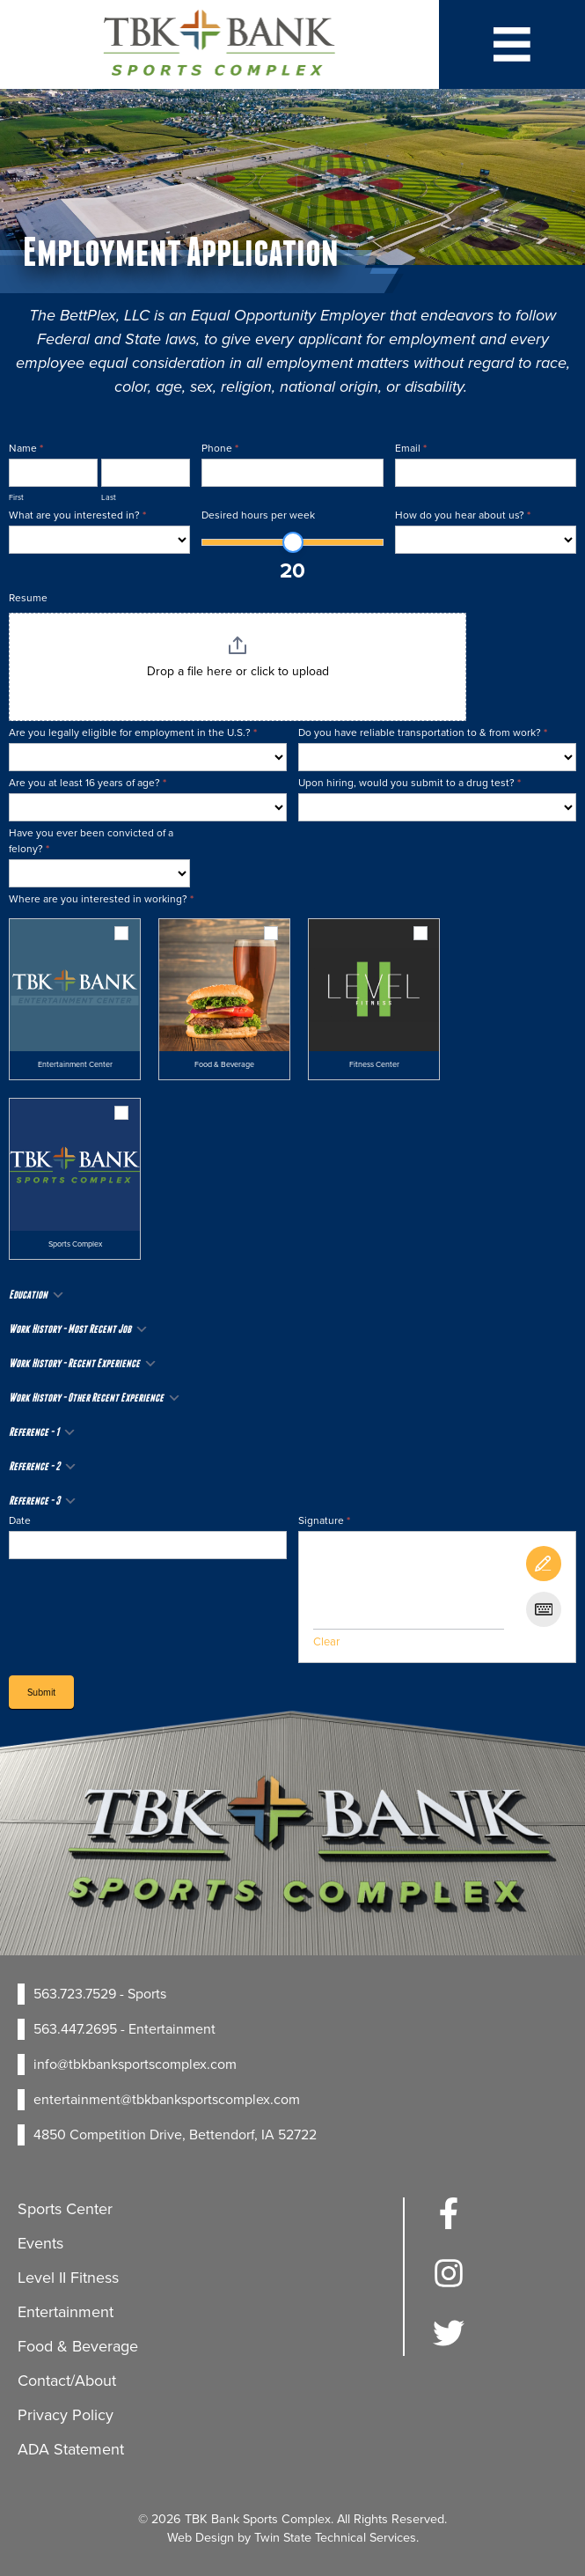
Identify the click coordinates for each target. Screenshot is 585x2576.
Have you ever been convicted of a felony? (91, 841)
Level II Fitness (68, 2277)
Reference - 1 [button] (43, 1432)
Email (411, 448)
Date (20, 1520)
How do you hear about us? (462, 515)
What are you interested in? (77, 515)
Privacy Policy (65, 2414)
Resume (28, 598)
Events (40, 2243)
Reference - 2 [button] (43, 1467)
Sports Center (65, 2208)
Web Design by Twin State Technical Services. (293, 2537)
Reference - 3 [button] (43, 1501)
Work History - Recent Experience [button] (83, 1364)
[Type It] (543, 1609)
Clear (326, 1641)
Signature (324, 1520)
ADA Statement (71, 2449)
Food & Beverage (78, 2346)
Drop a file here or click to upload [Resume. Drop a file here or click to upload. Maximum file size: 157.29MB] (238, 672)
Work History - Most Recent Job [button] (79, 1329)
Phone (219, 448)
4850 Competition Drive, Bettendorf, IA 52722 (175, 2134)
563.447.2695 (75, 2029)
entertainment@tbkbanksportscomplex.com (166, 2099)
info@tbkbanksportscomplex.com (135, 2064)
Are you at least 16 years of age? (87, 783)
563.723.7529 (74, 1994)
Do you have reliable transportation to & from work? (422, 732)
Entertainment (65, 2311)
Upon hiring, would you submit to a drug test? (409, 783)
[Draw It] (543, 1563)
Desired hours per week (258, 515)
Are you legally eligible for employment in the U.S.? (133, 732)
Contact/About (67, 2380)
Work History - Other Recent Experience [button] (95, 1398)
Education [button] (37, 1295)
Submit (41, 1692)
